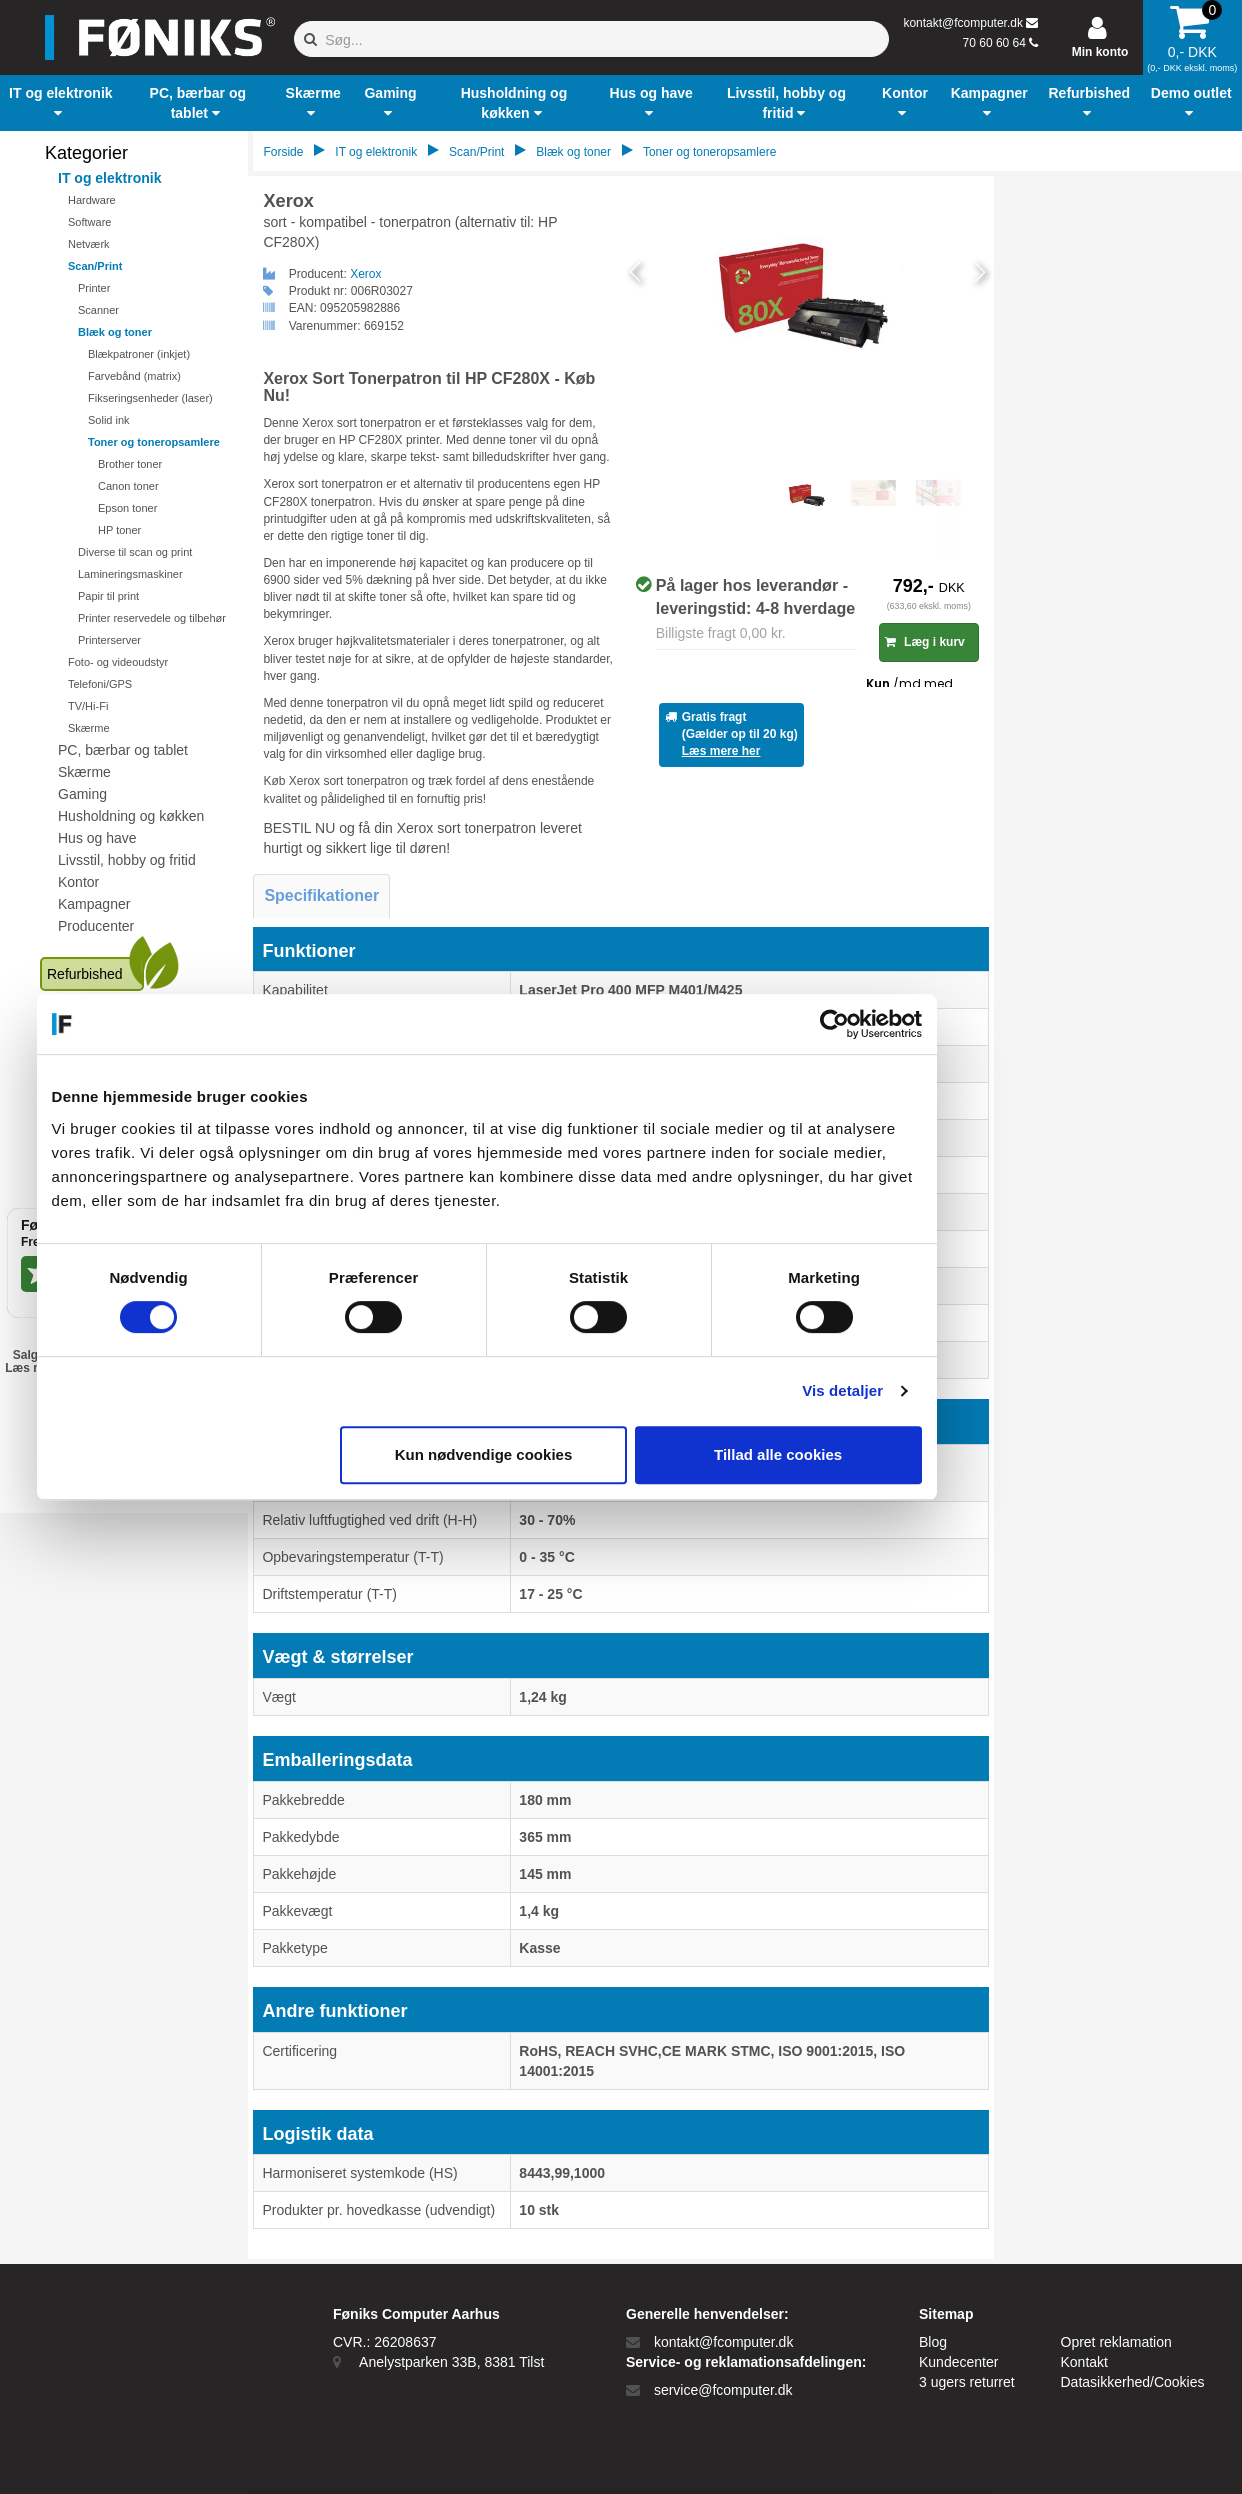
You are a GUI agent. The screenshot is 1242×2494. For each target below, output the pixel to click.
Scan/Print (95, 266)
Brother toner (130, 464)
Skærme (89, 728)
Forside (283, 152)
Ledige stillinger (106, 1157)
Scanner (98, 310)
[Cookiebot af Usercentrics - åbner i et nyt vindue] (968, 1024)
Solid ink (109, 420)
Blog (933, 2342)
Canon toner (128, 486)
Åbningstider (97, 1091)
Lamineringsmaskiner (130, 574)
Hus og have (97, 838)
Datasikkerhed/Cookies (1133, 2382)
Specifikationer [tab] (321, 895)
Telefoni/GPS (100, 684)
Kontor (78, 882)
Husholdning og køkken (131, 816)
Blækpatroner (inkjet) (139, 354)
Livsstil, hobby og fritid (127, 860)
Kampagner (94, 904)
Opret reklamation (1116, 2342)
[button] (61, 103)
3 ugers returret (967, 2382)
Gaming (82, 794)
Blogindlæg (93, 1135)
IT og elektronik (109, 178)
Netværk (89, 244)
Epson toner (127, 508)
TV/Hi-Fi (88, 706)
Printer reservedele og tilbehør (152, 618)
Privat (65, 1392)
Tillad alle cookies (912, 1454)
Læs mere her (721, 751)
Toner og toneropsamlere (154, 442)
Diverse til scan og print (135, 552)
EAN (119, 1392)
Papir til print (108, 596)
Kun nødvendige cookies (618, 1454)
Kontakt (1084, 2362)
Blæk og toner (115, 332)
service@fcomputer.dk (723, 2390)
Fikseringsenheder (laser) (150, 398)
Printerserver (109, 640)
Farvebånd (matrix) (134, 376)
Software (89, 222)
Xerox (365, 274)
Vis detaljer (977, 1390)
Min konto (1100, 52)
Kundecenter (97, 1113)
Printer (94, 288)
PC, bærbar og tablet (123, 750)
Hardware (92, 200)
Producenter (96, 926)
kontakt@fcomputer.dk (963, 23)
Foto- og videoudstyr (118, 662)
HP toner (119, 530)
